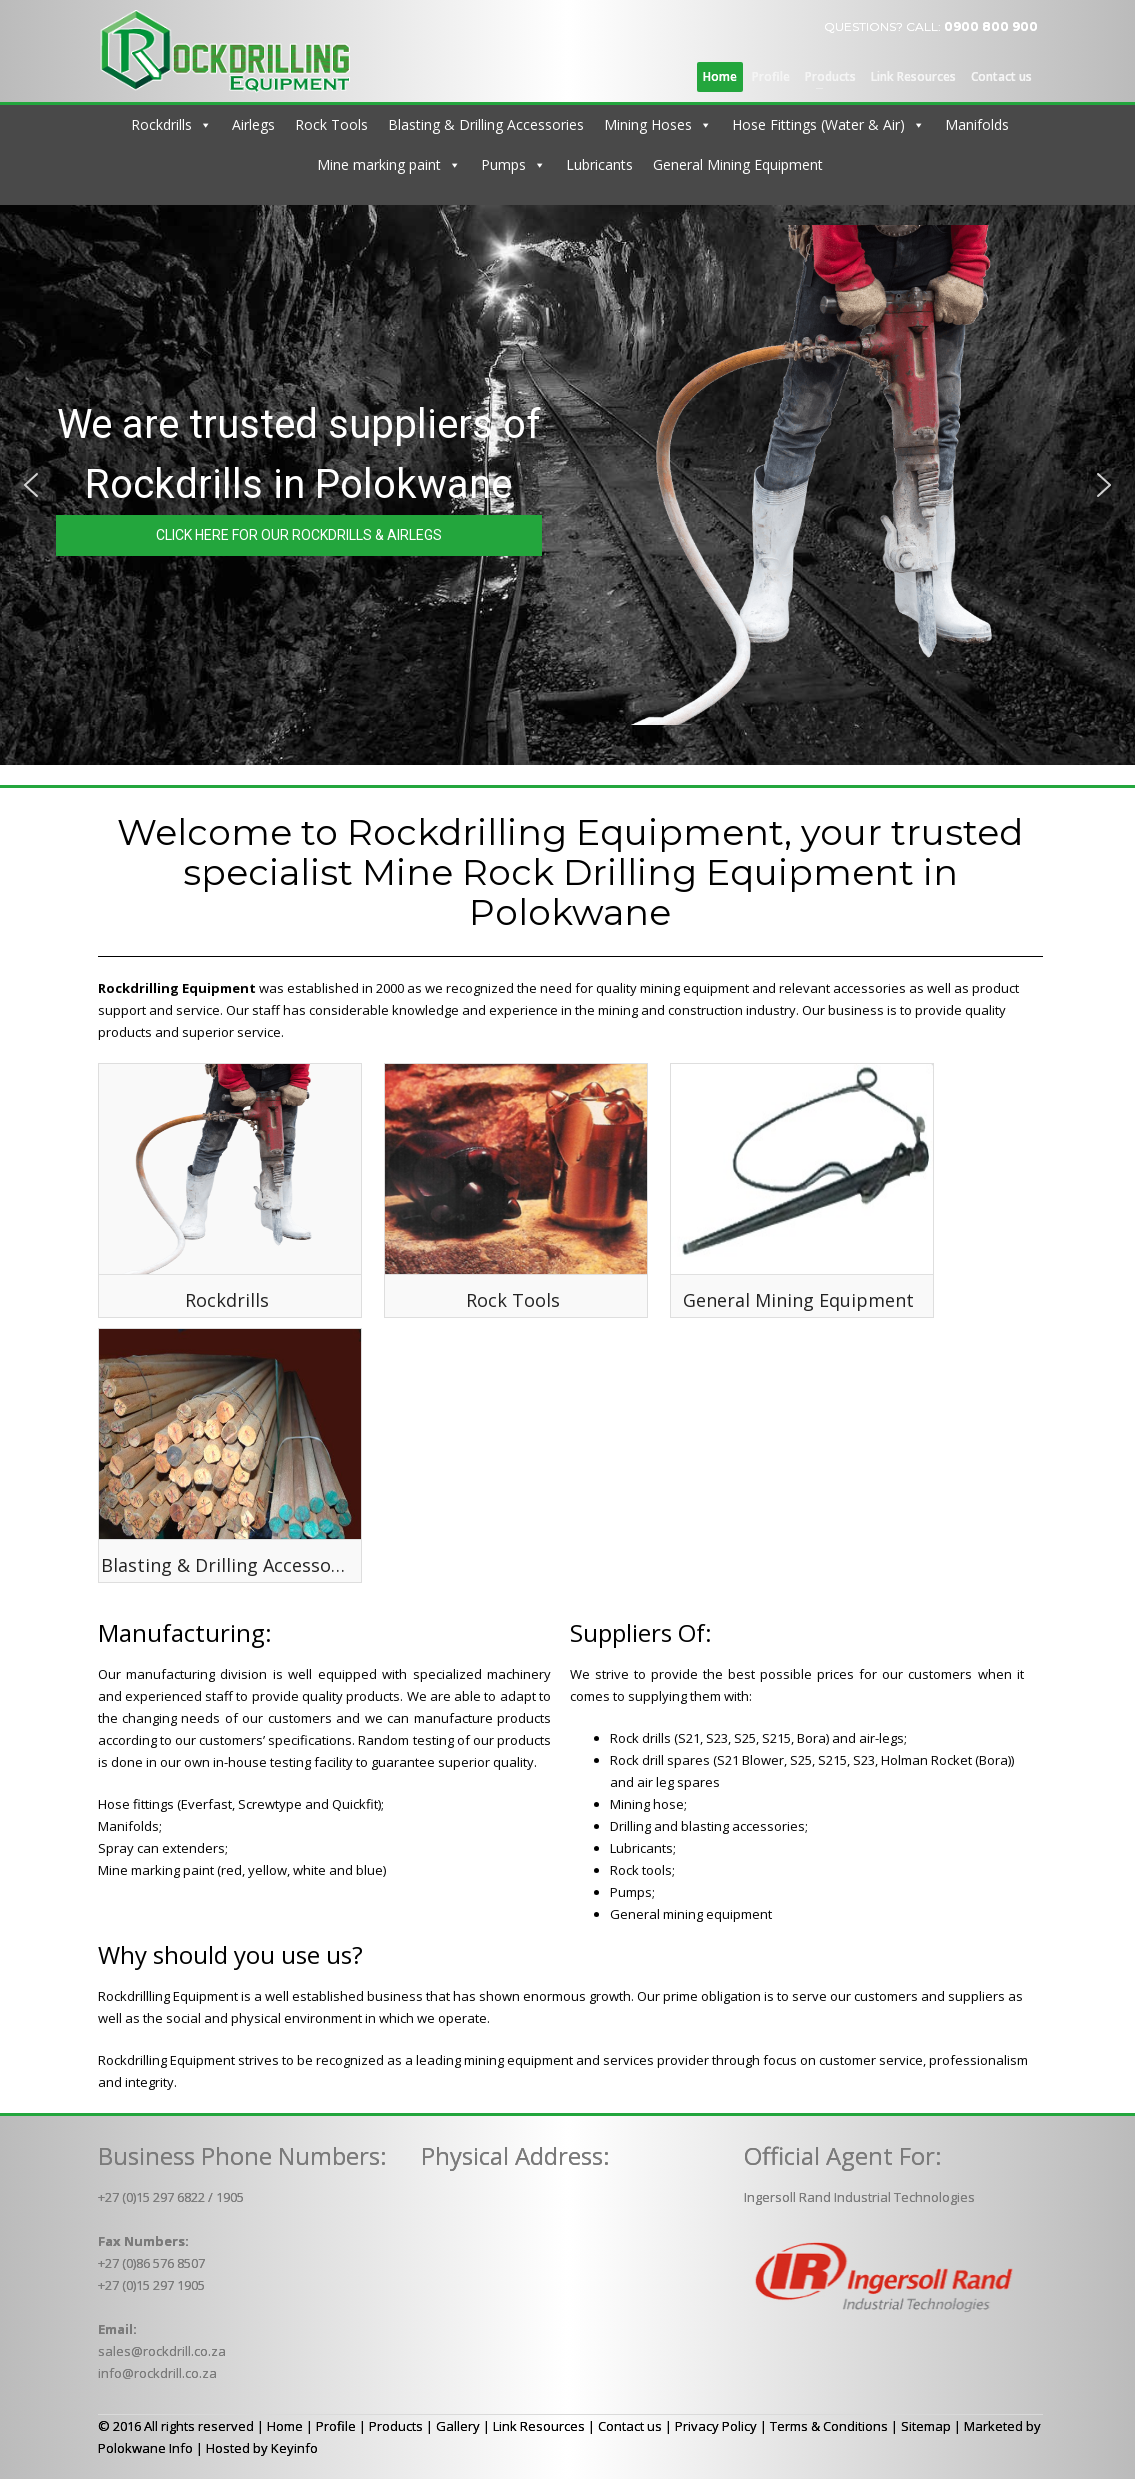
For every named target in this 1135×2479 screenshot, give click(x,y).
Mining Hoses (648, 124)
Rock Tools (331, 124)
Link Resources (539, 2426)
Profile (336, 2426)
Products (396, 2426)
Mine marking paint (379, 164)
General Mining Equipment (738, 164)
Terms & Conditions (829, 2426)
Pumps (503, 164)
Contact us (630, 2426)
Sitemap (926, 2426)
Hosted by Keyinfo (262, 2448)
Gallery (458, 2426)
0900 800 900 (991, 26)
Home (285, 2426)
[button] (31, 485)
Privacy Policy (716, 2426)
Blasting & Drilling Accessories (486, 124)
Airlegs (253, 124)
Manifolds (977, 124)
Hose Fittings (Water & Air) (818, 124)
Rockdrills (161, 124)
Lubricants (599, 164)
